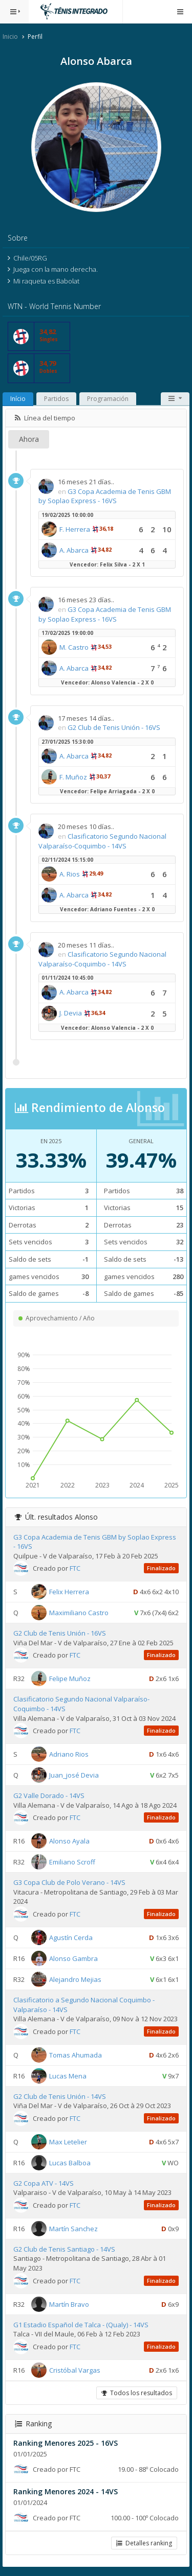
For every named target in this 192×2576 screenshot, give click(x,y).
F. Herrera (74, 529)
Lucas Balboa (70, 2162)
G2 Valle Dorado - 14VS (48, 1795)
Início (18, 398)
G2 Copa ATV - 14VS (43, 2183)
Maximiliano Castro (79, 1612)
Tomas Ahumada (75, 2054)
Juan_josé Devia (74, 1775)
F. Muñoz (73, 777)
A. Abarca (74, 550)
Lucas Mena (68, 2075)
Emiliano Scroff (72, 1861)
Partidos (56, 398)
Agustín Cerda (71, 1937)
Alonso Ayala (69, 1841)
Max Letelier (68, 2141)
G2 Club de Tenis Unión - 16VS (114, 727)
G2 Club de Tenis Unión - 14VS (59, 2096)
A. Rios (69, 874)
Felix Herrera (69, 1591)
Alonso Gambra (73, 1958)
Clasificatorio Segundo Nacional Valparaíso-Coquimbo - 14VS (102, 841)
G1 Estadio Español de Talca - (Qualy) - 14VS (80, 2324)
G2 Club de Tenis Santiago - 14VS (64, 2249)
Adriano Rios (69, 1754)
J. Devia (70, 1013)
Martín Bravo (69, 2303)
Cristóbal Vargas (74, 2369)
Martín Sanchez (73, 2228)
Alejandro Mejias (75, 1979)
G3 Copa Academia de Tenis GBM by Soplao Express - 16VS (104, 496)
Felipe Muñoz (70, 1678)
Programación (108, 398)
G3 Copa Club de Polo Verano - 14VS (69, 1882)
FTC (75, 1568)
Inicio (10, 36)
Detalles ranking (144, 2543)
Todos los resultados (136, 2393)
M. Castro (74, 647)
